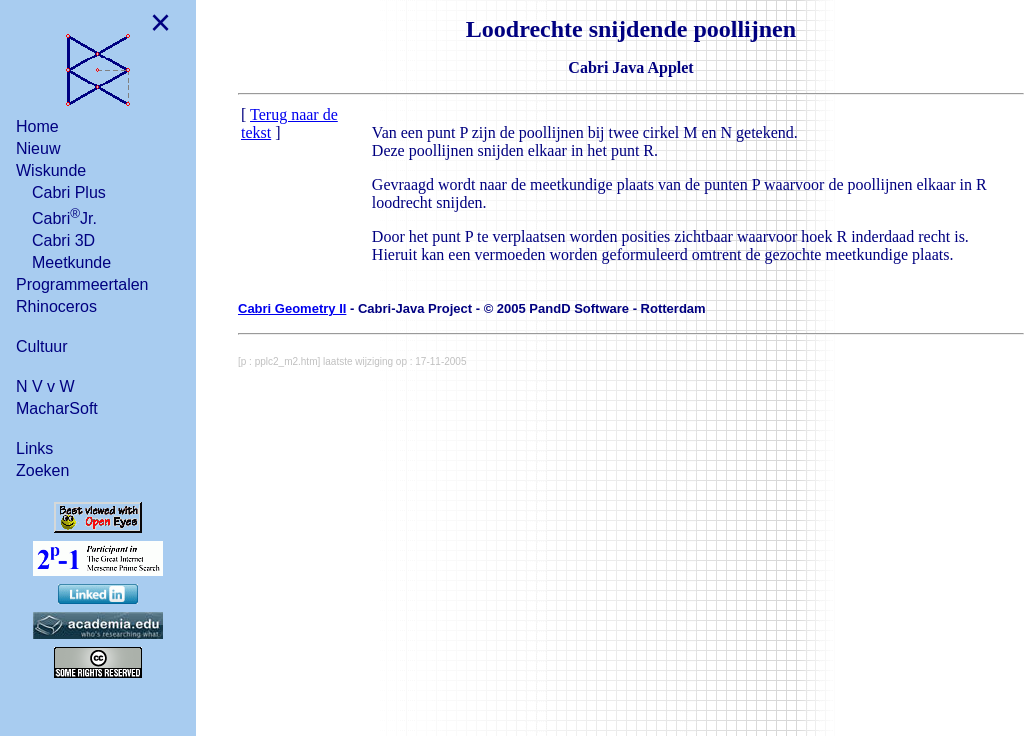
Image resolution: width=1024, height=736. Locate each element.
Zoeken (42, 470)
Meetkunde (71, 262)
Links (34, 448)
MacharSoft (57, 408)
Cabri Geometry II (292, 308)
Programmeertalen (82, 284)
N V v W (45, 386)
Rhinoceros (56, 306)
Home (37, 126)
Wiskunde (51, 170)
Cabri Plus (69, 192)
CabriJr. (64, 216)
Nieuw (38, 148)
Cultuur (42, 346)
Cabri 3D (63, 240)
